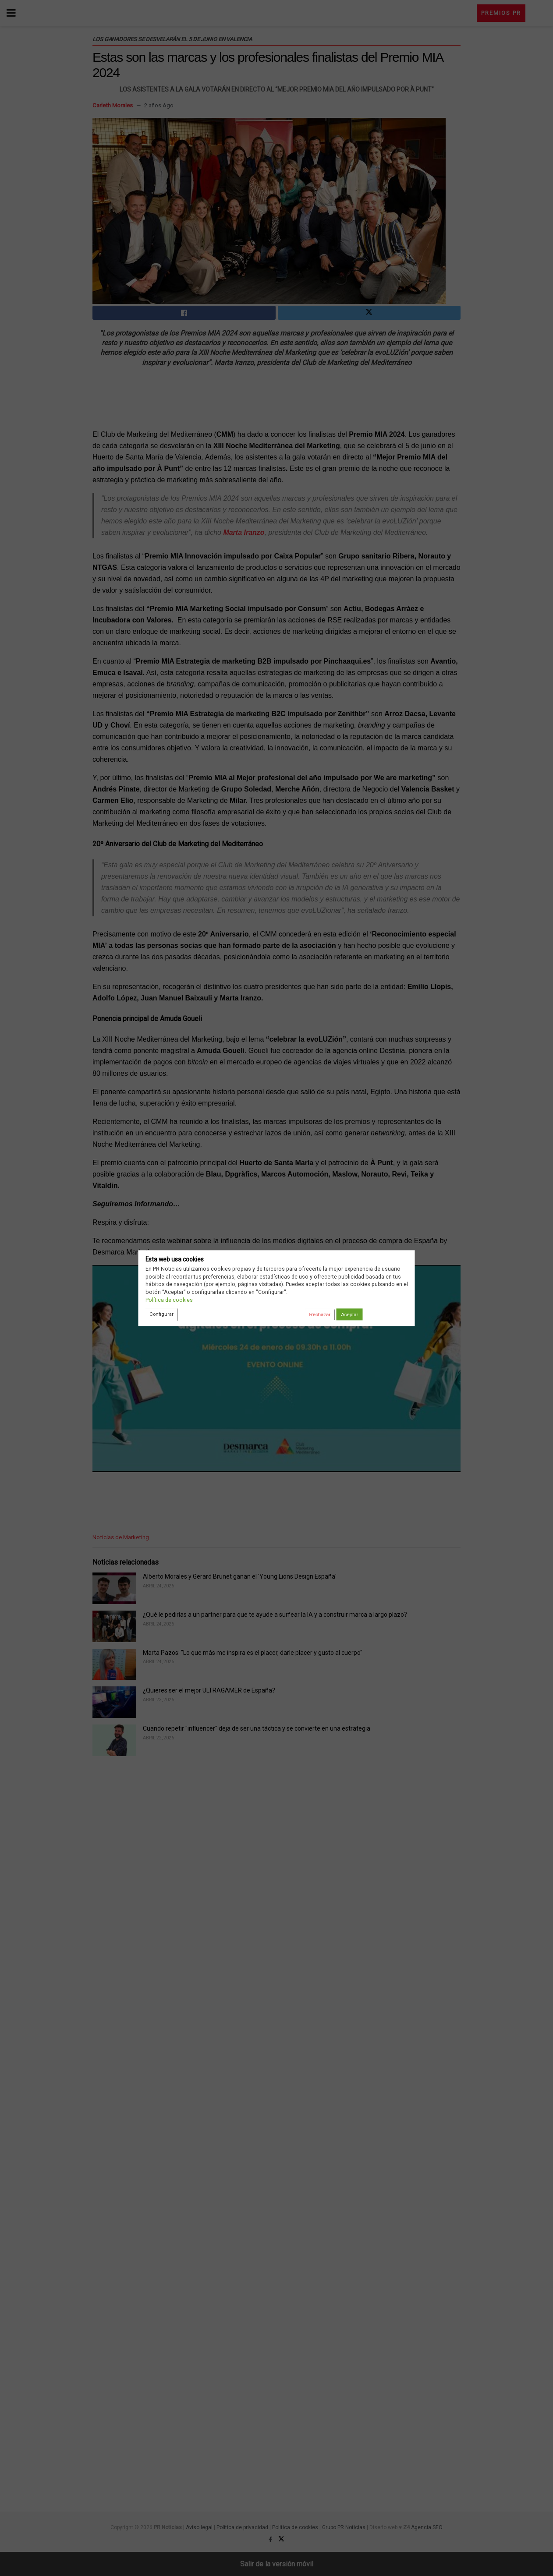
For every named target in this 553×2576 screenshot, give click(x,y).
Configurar (161, 1314)
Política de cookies (169, 1300)
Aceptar (349, 1314)
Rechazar (319, 1314)
